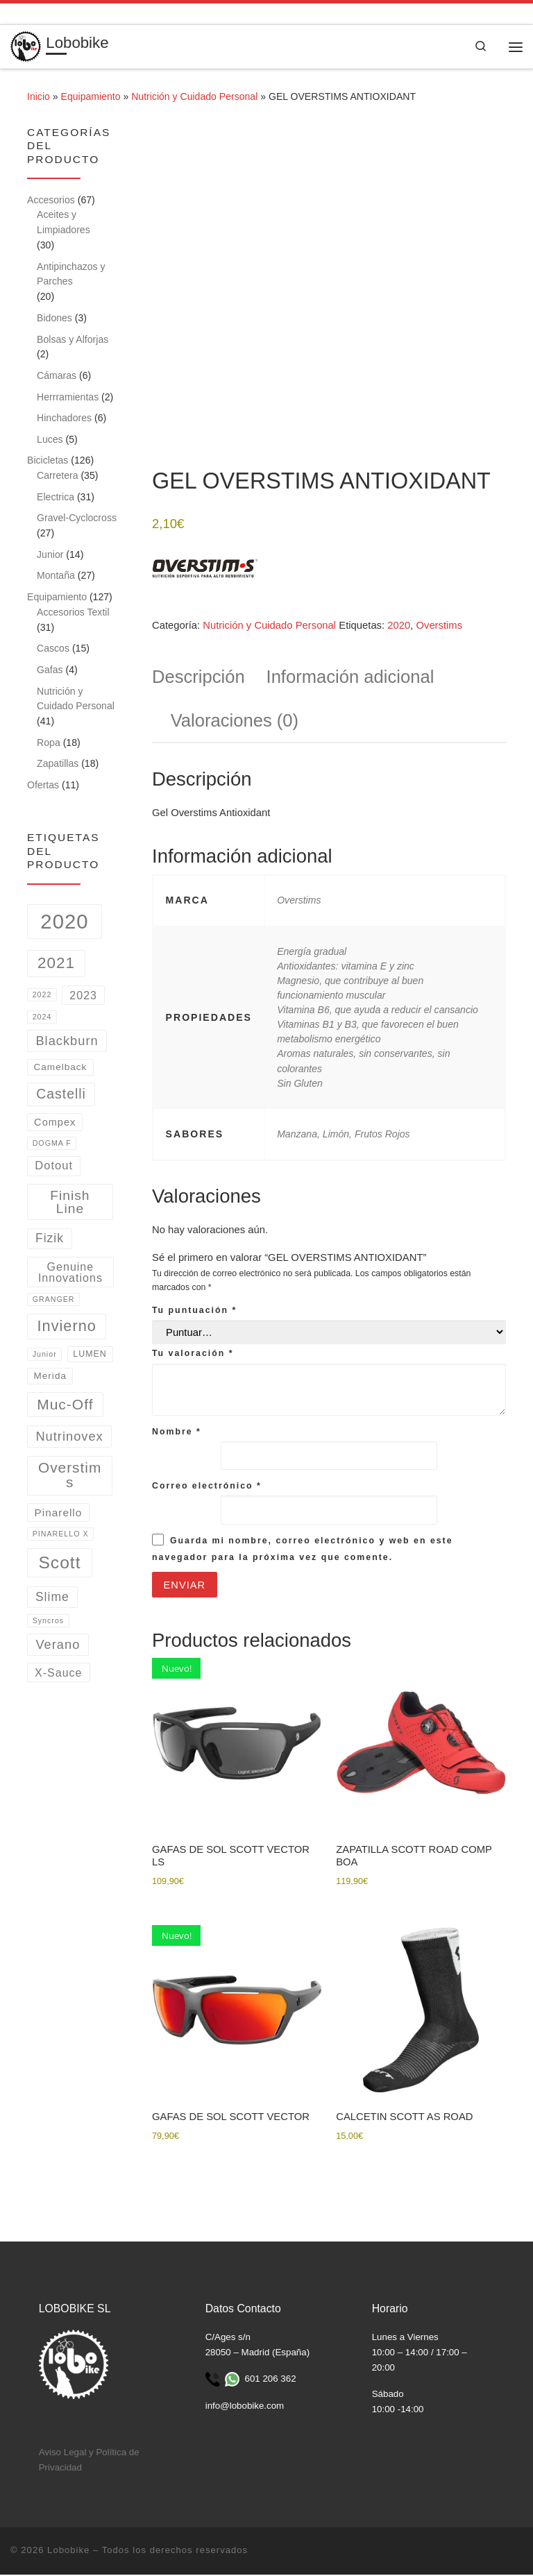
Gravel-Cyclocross (77, 519)
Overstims (439, 626)
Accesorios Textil (73, 612)
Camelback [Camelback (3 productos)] (60, 1068)
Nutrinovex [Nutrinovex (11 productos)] (69, 1437)
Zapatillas (57, 764)
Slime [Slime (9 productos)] (52, 1597)
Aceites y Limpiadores (63, 223)
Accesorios (51, 200)
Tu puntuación (194, 1311)
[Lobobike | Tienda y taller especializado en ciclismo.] (26, 46)
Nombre (176, 1432)
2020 (398, 626)
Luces (50, 440)
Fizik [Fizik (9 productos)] (49, 1239)
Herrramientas (68, 397)
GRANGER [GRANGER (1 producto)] (54, 1300)
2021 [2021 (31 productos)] (56, 964)
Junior (50, 555)
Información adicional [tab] (350, 678)
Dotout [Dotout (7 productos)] (54, 1166)
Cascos (53, 649)
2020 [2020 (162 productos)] (64, 922)
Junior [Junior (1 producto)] (45, 1355)
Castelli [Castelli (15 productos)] (61, 1095)
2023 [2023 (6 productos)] (83, 996)
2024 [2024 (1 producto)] (42, 1018)
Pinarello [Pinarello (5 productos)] (59, 1513)
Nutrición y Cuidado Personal (194, 97)
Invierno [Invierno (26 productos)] (66, 1327)
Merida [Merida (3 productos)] (50, 1377)
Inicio (38, 97)
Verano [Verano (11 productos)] (57, 1645)
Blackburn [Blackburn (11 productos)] (66, 1041)
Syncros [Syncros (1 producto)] (49, 1622)
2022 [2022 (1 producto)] (42, 996)
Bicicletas (47, 461)
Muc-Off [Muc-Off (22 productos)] (65, 1406)
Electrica (55, 497)
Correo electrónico (207, 1487)
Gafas (50, 670)
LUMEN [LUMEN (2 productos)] (89, 1355)
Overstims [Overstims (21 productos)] (69, 1476)
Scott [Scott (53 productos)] (59, 1563)
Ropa (48, 743)
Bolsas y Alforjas (72, 340)
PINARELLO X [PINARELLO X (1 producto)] (61, 1535)
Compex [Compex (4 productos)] (55, 1123)
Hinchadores (64, 419)
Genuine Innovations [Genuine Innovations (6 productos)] (70, 1273)
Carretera (57, 476)
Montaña (56, 576)
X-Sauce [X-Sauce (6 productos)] (59, 1674)
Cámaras (56, 376)
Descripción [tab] (198, 678)
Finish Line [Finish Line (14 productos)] (70, 1203)
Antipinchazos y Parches (71, 275)
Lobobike (68, 2552)
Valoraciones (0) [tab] (234, 721)
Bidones (54, 318)
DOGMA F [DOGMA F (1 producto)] (52, 1144)
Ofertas (43, 785)
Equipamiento (91, 97)
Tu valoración (192, 1354)
